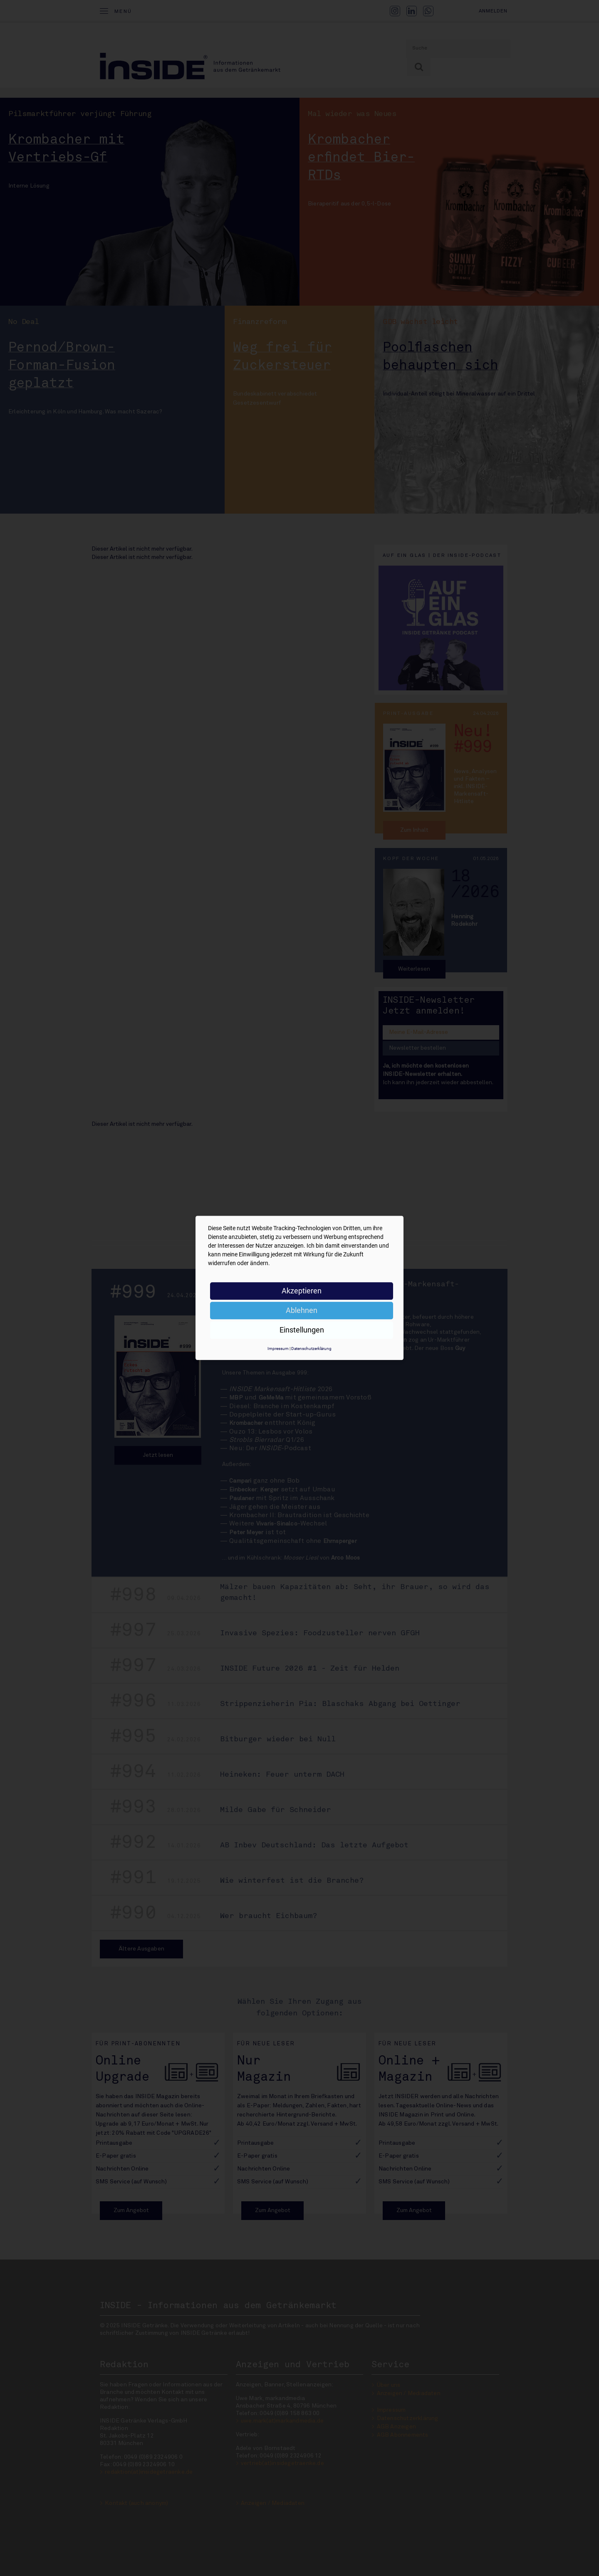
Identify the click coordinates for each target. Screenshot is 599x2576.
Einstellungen (302, 1329)
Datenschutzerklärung (311, 1348)
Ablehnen (301, 1310)
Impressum (278, 1348)
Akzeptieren (302, 1290)
